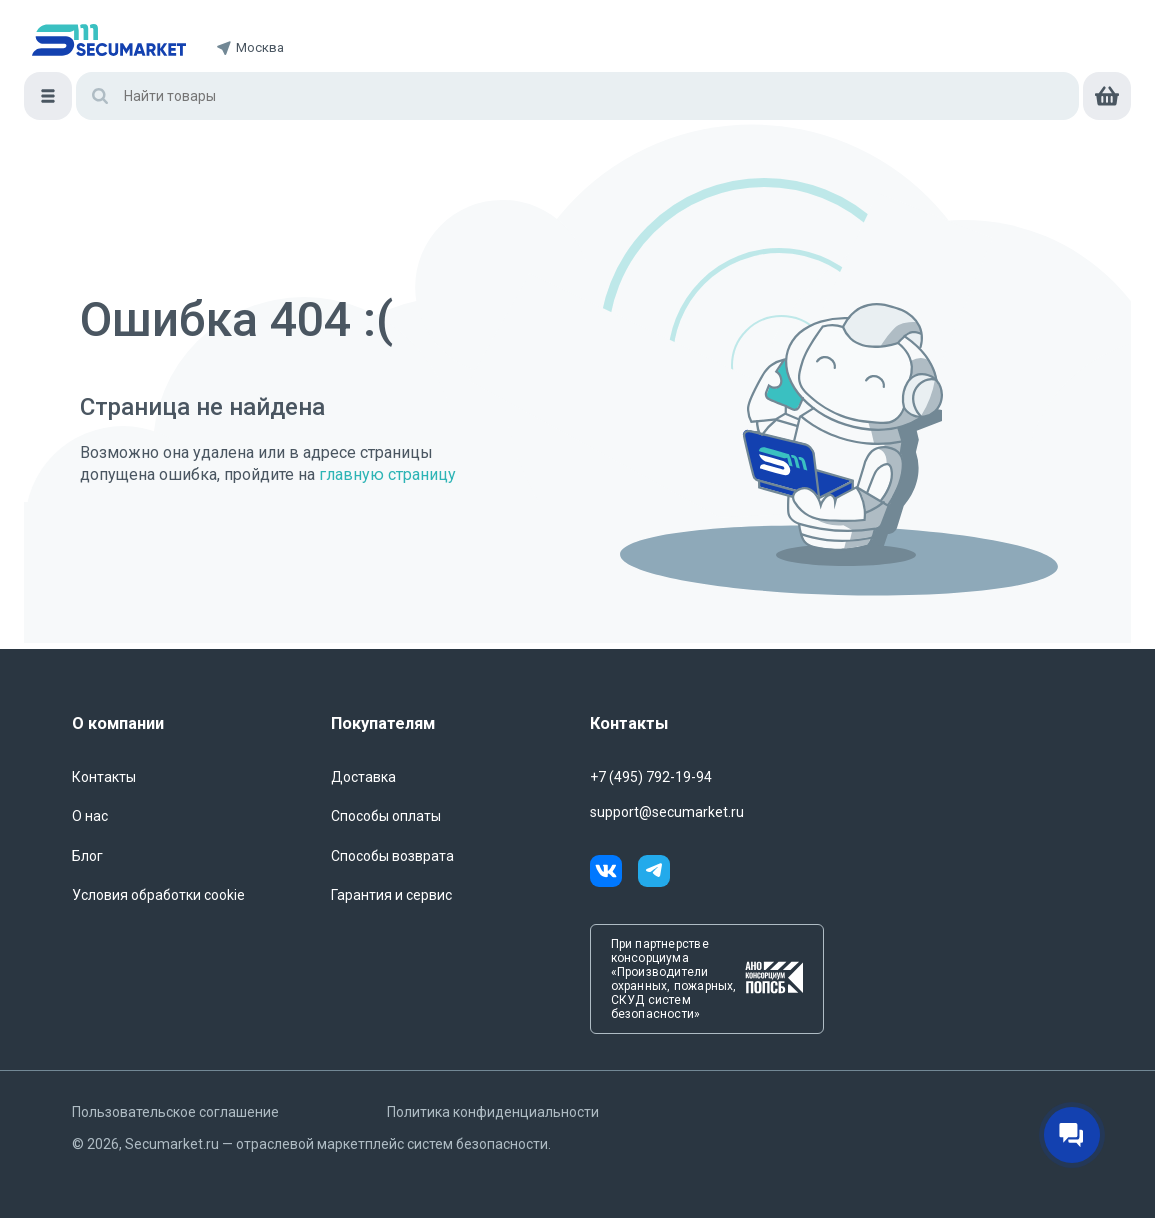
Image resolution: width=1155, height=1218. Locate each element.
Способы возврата (392, 856)
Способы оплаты (386, 816)
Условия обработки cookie (158, 895)
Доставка (363, 777)
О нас (90, 816)
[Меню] (48, 96)
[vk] (614, 874)
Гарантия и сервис (391, 895)
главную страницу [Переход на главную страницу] (387, 474)
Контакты (104, 777)
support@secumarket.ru (667, 812)
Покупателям (383, 723)
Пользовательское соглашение (175, 1112)
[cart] (1107, 96)
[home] (109, 40)
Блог (87, 856)
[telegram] (654, 874)
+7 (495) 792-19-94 (651, 777)
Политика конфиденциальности (493, 1112)
